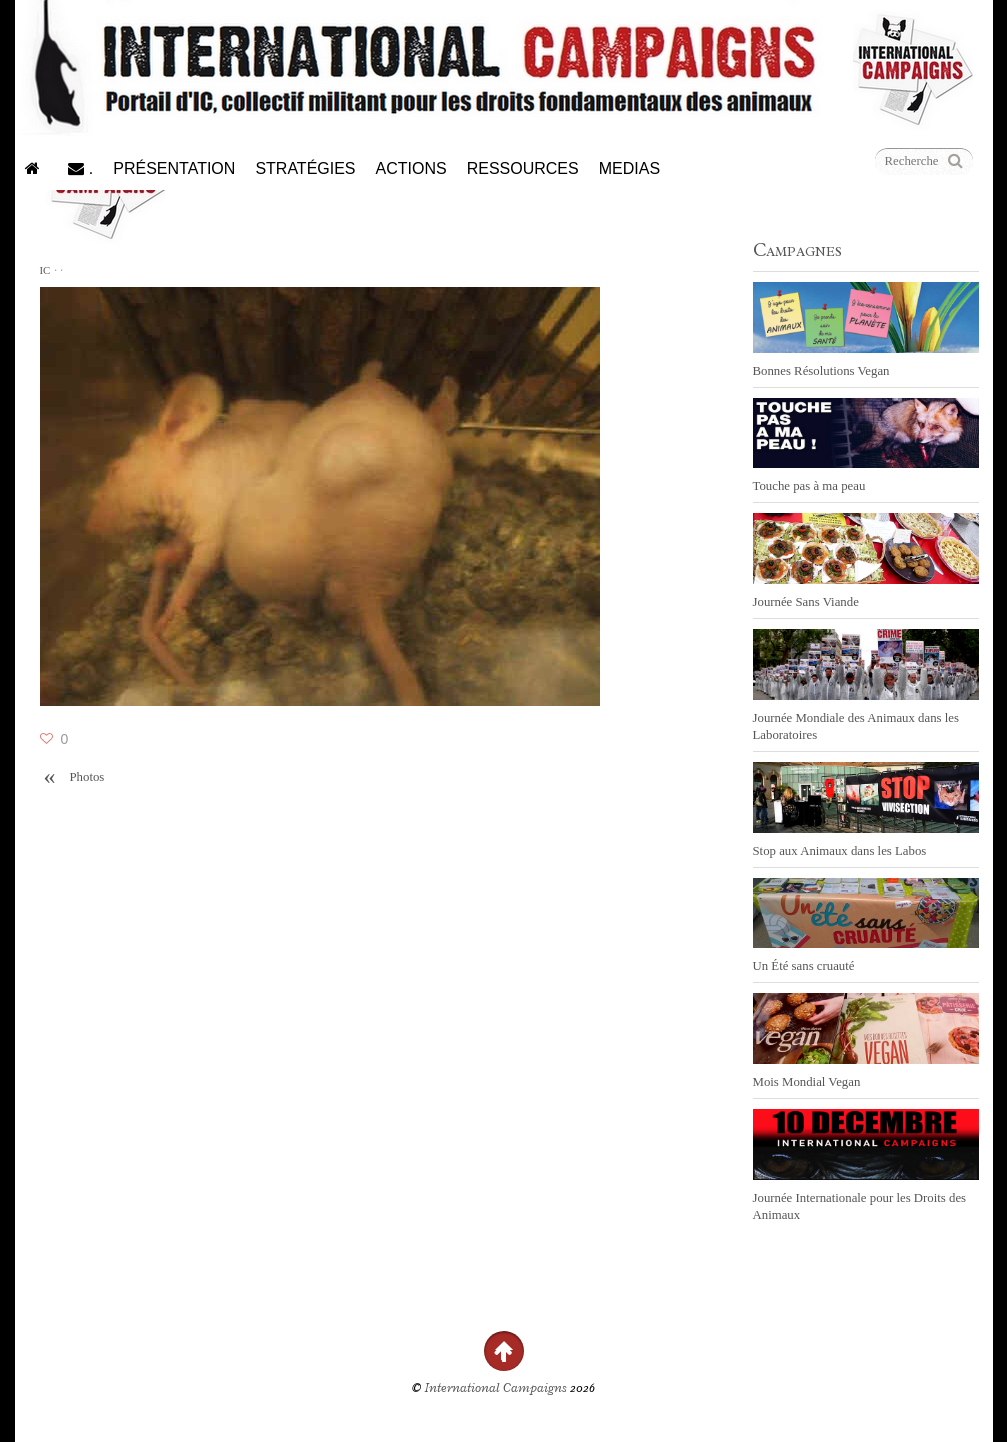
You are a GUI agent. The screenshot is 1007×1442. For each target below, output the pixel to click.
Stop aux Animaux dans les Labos (840, 851)
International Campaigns (496, 1388)
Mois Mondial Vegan (807, 1082)
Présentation (174, 168)
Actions (411, 168)
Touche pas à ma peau (809, 486)
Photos (72, 777)
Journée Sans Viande (806, 602)
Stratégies (305, 168)
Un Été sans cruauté (804, 966)
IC (45, 270)
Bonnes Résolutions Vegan (821, 371)
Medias (629, 168)
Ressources (523, 168)
